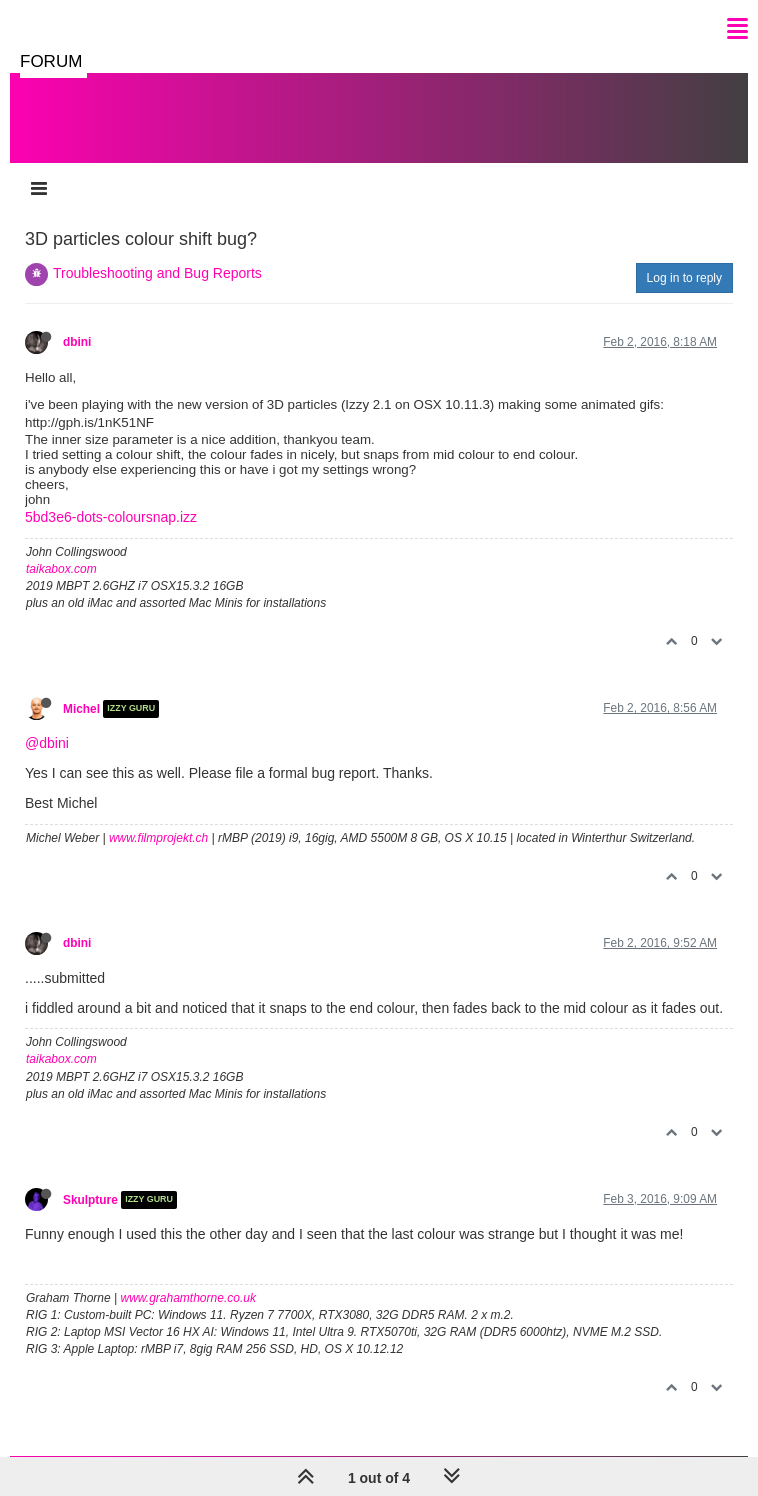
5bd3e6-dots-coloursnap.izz (111, 517)
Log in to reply (684, 278)
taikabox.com (61, 569)
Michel (81, 709)
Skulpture (90, 1200)
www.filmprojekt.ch (158, 838)
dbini (77, 342)
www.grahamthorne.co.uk (188, 1298)
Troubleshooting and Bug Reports (157, 273)
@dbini (47, 743)
